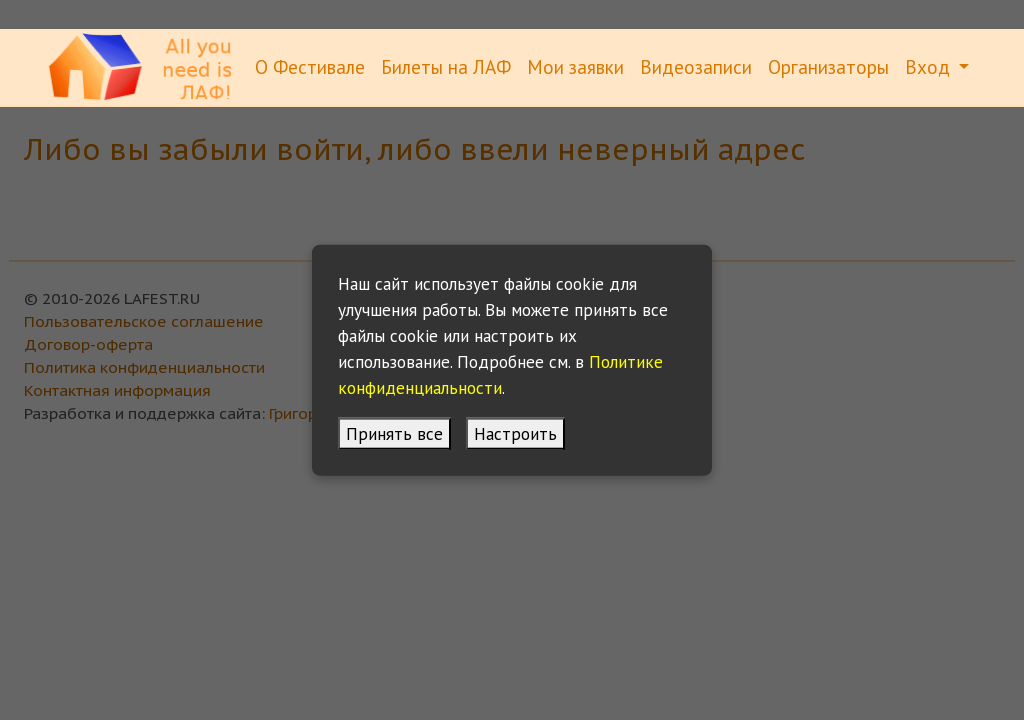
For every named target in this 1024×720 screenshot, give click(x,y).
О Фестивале (310, 66)
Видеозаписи (696, 66)
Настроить (515, 432)
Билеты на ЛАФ (446, 66)
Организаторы (828, 66)
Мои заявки (575, 66)
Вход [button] (930, 66)
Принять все (394, 432)
